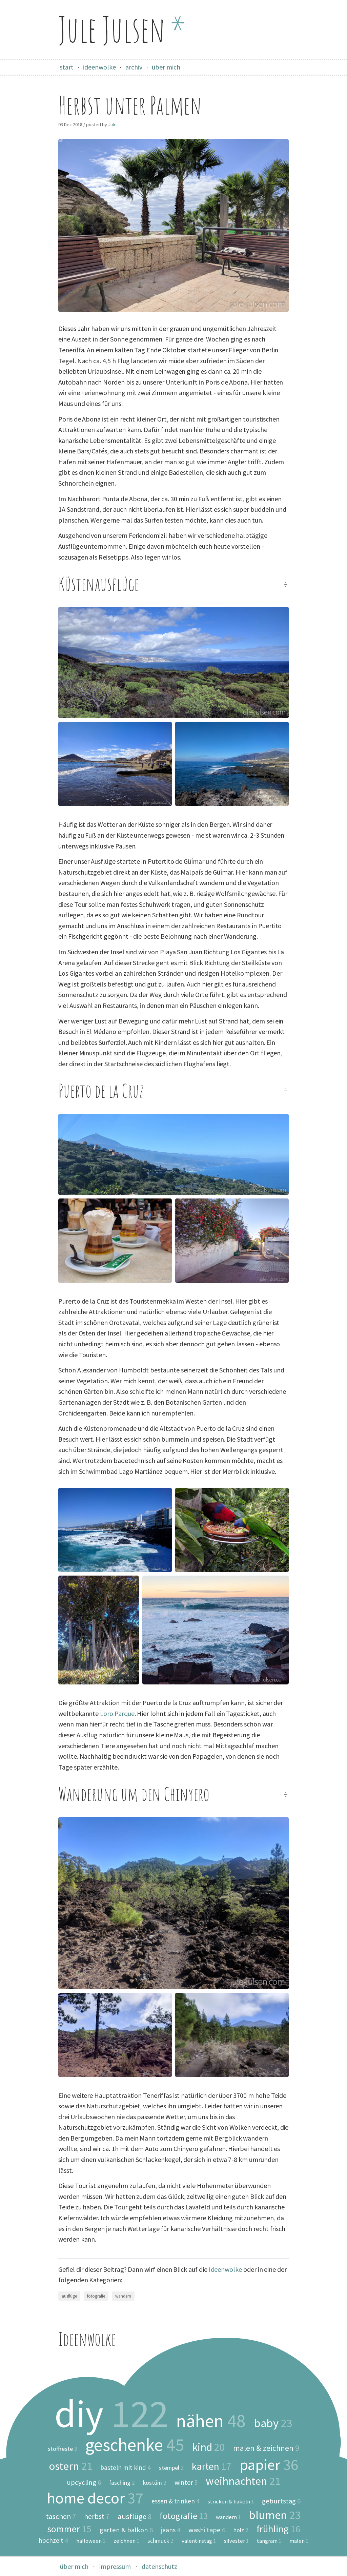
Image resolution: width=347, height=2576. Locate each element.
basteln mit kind (125, 2467)
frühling (278, 2529)
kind (208, 2447)
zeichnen (126, 2541)
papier (269, 2464)
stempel (171, 2468)
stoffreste (62, 2449)
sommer (69, 2529)
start (67, 67)
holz (240, 2531)
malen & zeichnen (266, 2448)
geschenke (134, 2445)
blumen (275, 2515)
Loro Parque (117, 1713)
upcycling (84, 2482)
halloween (90, 2541)
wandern (123, 2296)
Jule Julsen (122, 29)
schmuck (160, 2541)
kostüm (154, 2483)
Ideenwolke (225, 2269)
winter (186, 2482)
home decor (95, 2498)
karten (211, 2466)
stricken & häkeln (231, 2501)
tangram (269, 2541)
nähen (211, 2421)
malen (298, 2541)
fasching (122, 2483)
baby (273, 2423)
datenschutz (159, 2566)
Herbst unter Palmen (129, 105)
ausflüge (69, 2296)
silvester (236, 2541)
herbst (96, 2516)
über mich (166, 67)
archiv (133, 67)
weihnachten (243, 2481)
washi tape (206, 2530)
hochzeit (53, 2540)
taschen (61, 2516)
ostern (70, 2466)
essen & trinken (175, 2501)
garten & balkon (126, 2530)
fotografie (96, 2296)
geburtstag (281, 2501)
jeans (170, 2530)
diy (111, 2413)
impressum (115, 2566)
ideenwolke (99, 67)
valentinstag (199, 2541)
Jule (112, 124)
